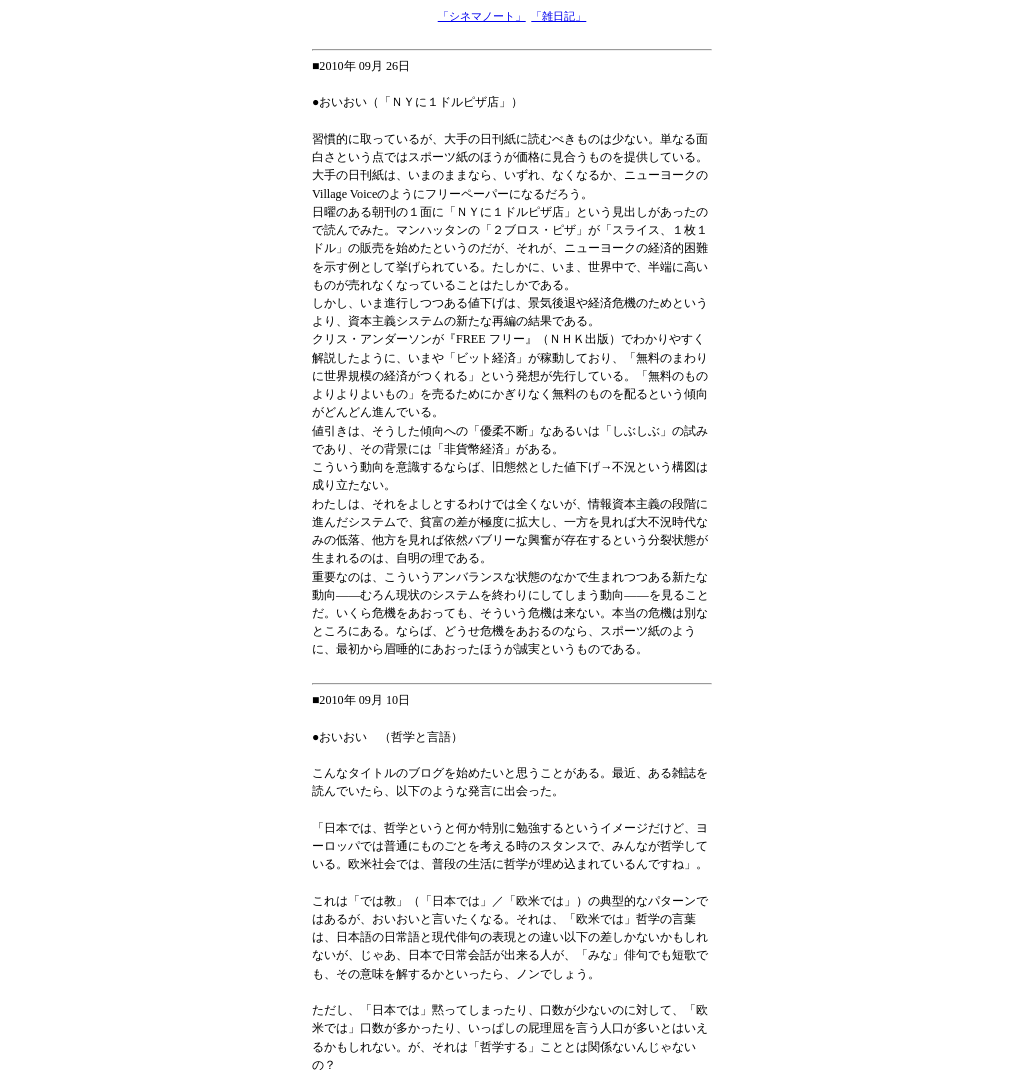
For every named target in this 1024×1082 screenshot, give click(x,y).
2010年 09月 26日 (364, 66)
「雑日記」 (558, 16)
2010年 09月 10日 (364, 700)
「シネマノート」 (482, 16)
